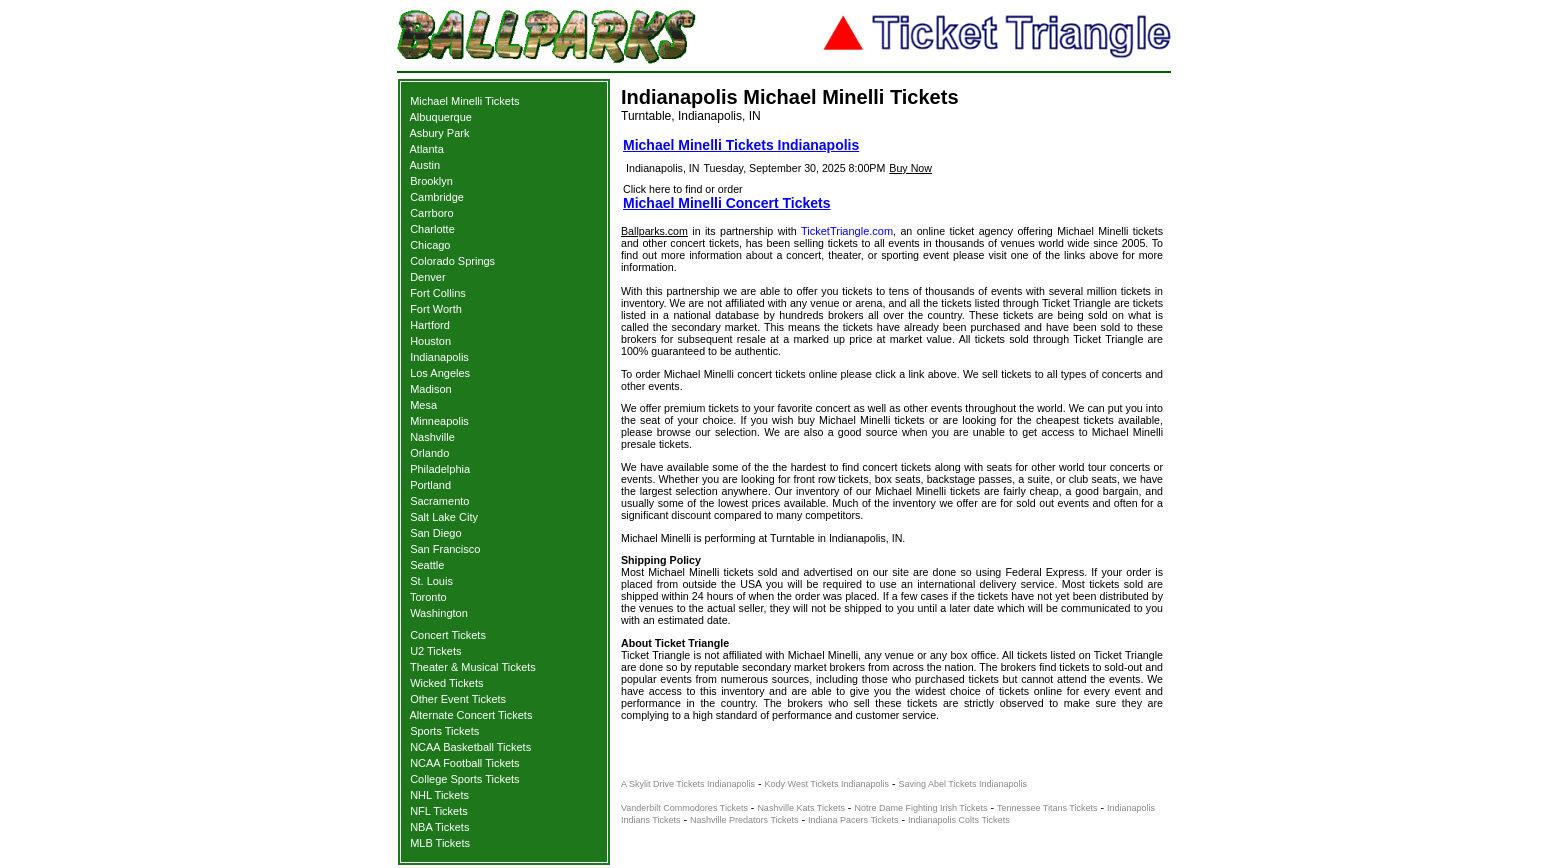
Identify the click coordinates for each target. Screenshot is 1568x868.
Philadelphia (440, 469)
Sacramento (439, 501)
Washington (439, 613)
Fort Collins (438, 293)
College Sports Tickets (464, 779)
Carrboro (431, 213)
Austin (425, 165)
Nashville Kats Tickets (801, 808)
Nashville (432, 437)
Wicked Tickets (446, 683)
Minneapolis (439, 421)
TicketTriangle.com (847, 231)
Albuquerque (441, 117)
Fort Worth (436, 309)
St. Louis (431, 581)
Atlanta (427, 149)
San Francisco (445, 549)
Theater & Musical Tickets (473, 667)
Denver (427, 277)
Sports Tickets (444, 731)
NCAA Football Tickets (464, 763)
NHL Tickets (439, 795)
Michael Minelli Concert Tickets (726, 203)
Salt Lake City (444, 517)
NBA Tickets (439, 827)
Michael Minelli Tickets (464, 101)
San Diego (435, 533)
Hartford (430, 325)
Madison (431, 389)
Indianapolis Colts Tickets (959, 820)
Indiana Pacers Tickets (853, 820)
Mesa (423, 405)
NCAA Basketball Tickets (470, 747)
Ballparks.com (654, 231)
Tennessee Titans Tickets (1047, 808)
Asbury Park (440, 133)
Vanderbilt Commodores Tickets (684, 808)
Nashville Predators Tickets (744, 820)
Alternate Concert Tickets (471, 715)
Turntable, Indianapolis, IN (691, 116)
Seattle (427, 565)
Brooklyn (431, 181)
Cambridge (437, 197)
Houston (430, 341)
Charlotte (432, 229)
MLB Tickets (440, 843)
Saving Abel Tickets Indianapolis (962, 784)
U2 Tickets (435, 651)
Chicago (430, 245)
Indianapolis (439, 357)
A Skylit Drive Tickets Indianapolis (688, 784)
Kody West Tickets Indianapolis (827, 784)
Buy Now (910, 168)
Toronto (428, 597)
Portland (430, 485)
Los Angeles (440, 373)
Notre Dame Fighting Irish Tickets (920, 808)
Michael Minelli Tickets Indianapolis (741, 145)
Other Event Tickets (458, 699)
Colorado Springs (452, 261)
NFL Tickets (439, 811)
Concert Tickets (448, 635)
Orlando (429, 453)
